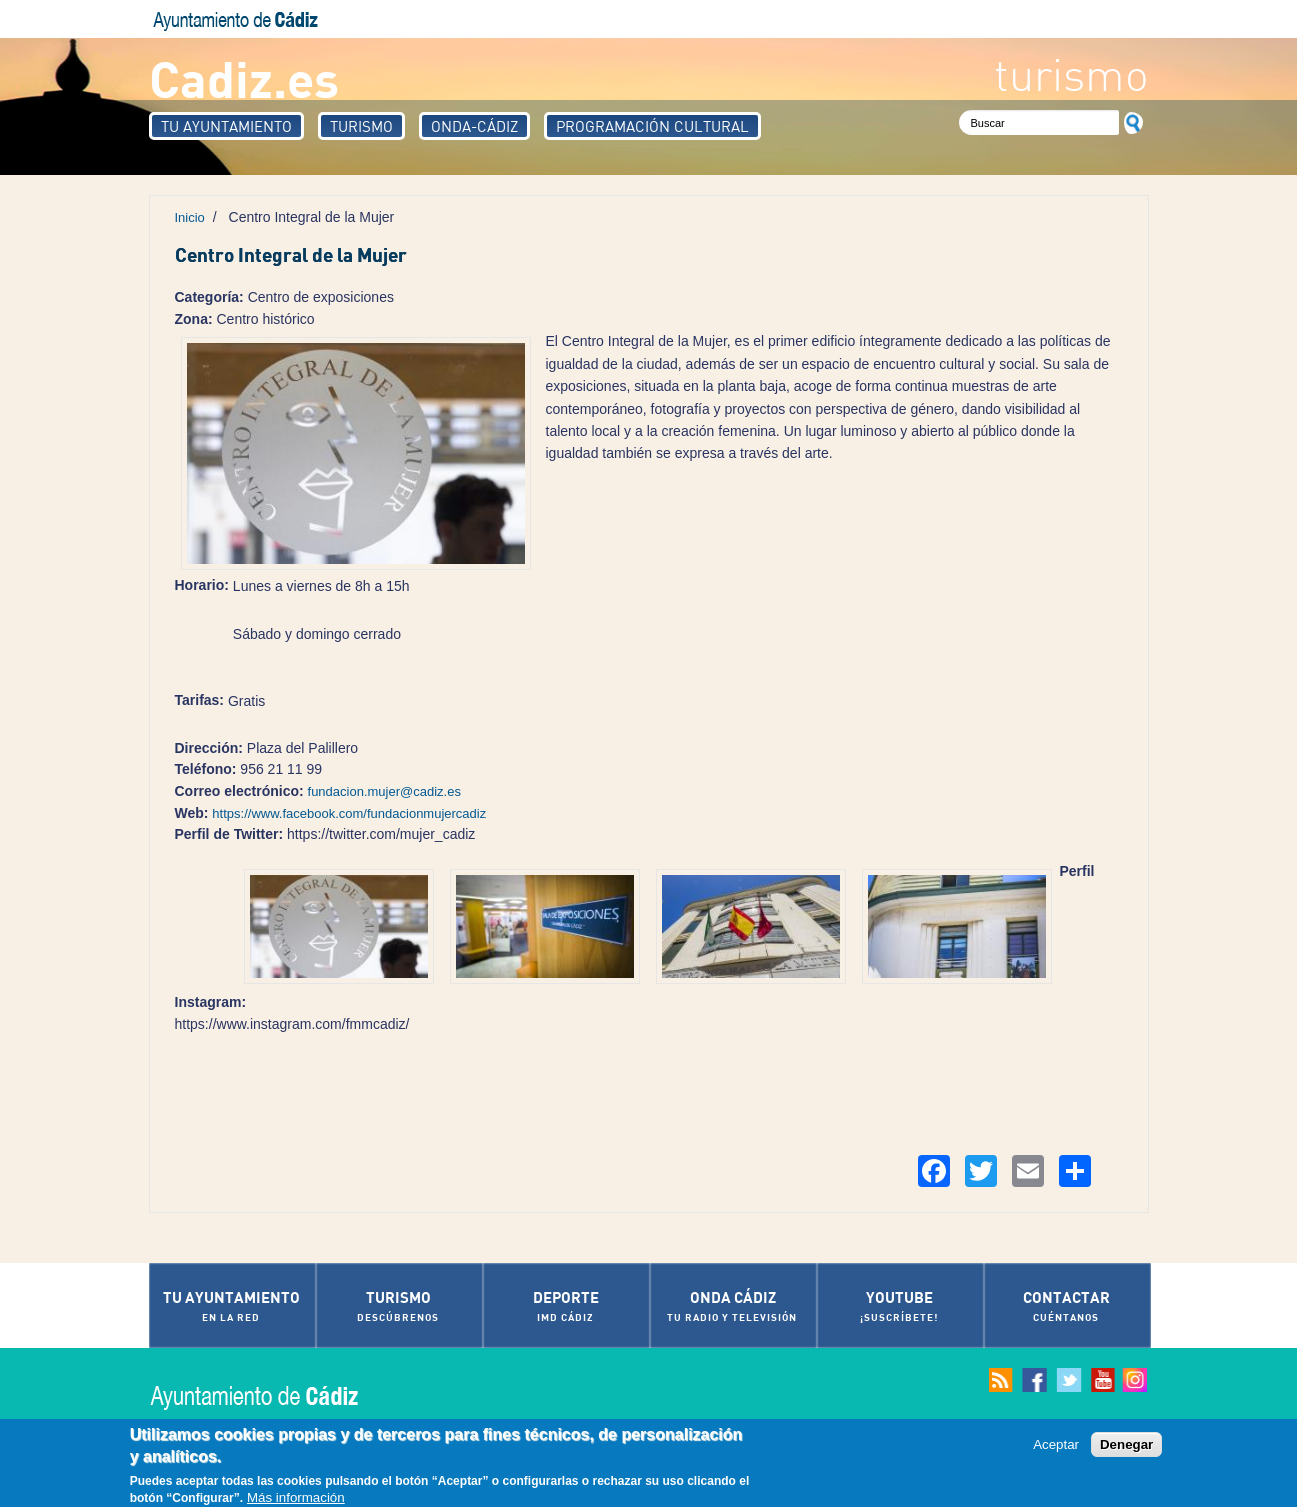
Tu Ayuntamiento (226, 126)
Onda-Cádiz (474, 126)
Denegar (1126, 1446)
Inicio (190, 217)
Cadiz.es (244, 77)
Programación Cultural (652, 126)
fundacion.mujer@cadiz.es (384, 791)
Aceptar (1056, 1446)
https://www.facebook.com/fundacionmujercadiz (349, 813)
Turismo (361, 126)
